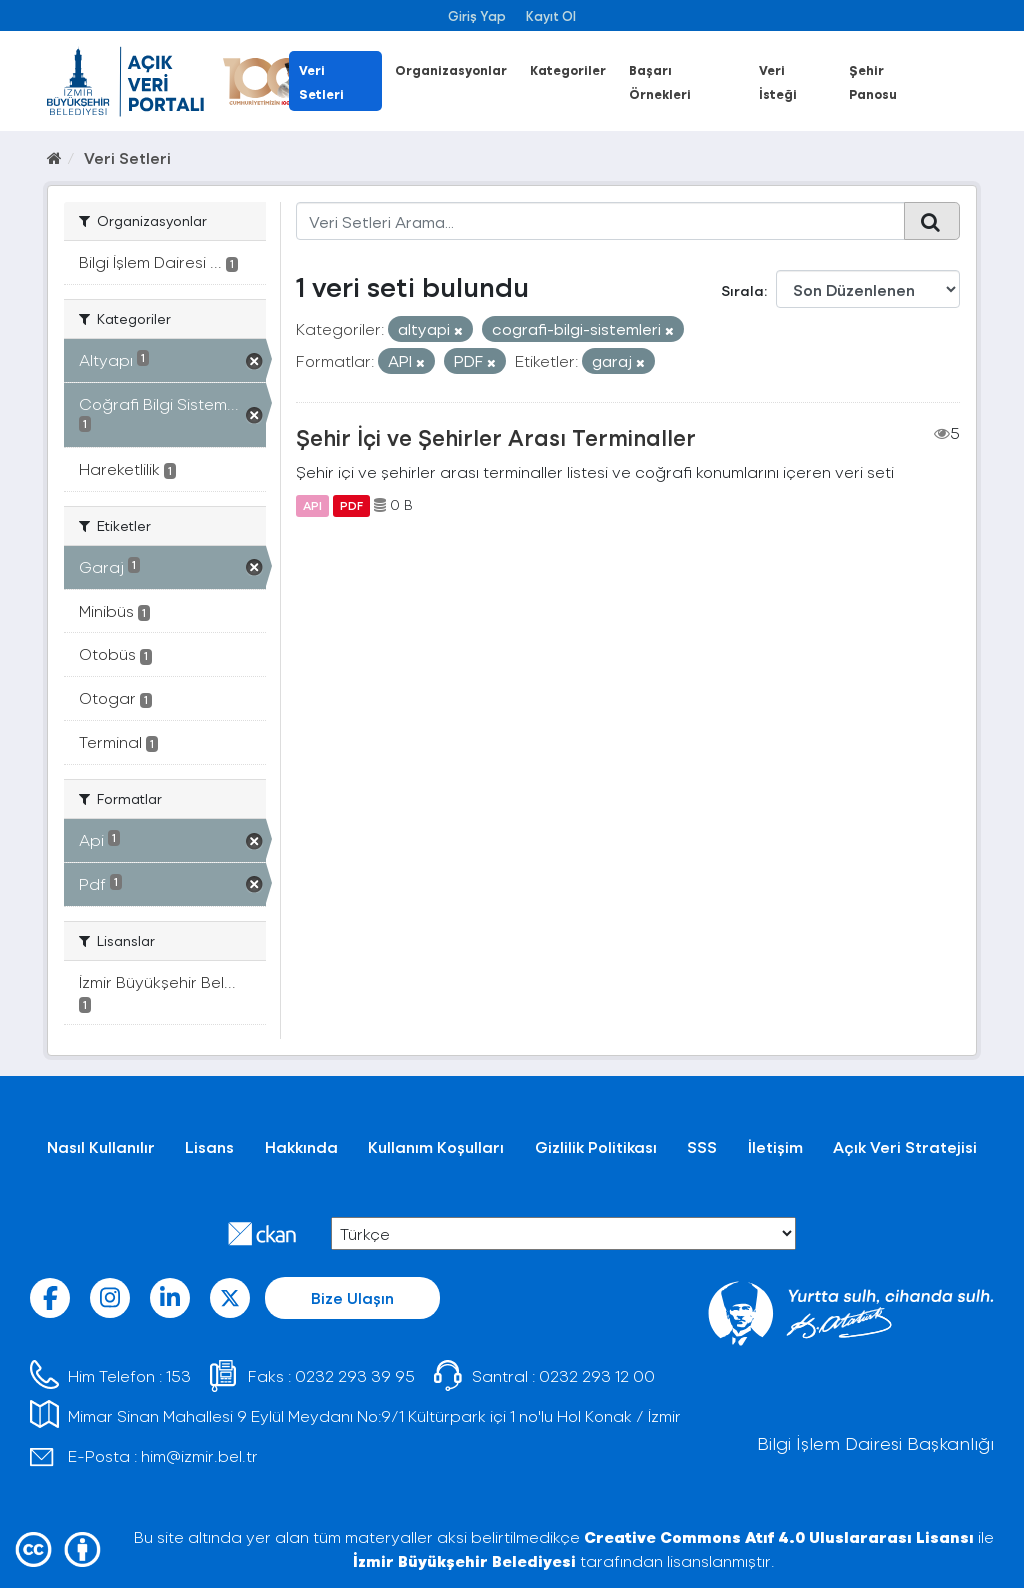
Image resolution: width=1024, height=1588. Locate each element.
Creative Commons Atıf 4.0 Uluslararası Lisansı (779, 1536)
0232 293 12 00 (597, 1375)
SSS (702, 1146)
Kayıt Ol (551, 15)
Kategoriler (568, 69)
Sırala (742, 290)
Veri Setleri (127, 157)
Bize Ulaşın (352, 1297)
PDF (351, 505)
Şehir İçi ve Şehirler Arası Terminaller (496, 437)
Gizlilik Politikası (596, 1146)
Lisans (209, 1146)
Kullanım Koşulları (436, 1146)
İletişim (775, 1146)
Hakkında (301, 1146)
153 (178, 1375)
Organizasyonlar (451, 69)
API (312, 505)
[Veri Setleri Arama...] (601, 221)
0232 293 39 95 (355, 1375)
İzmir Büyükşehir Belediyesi (464, 1560)
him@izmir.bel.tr (199, 1455)
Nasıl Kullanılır (101, 1146)
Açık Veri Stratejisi (905, 1146)
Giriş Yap (477, 15)
